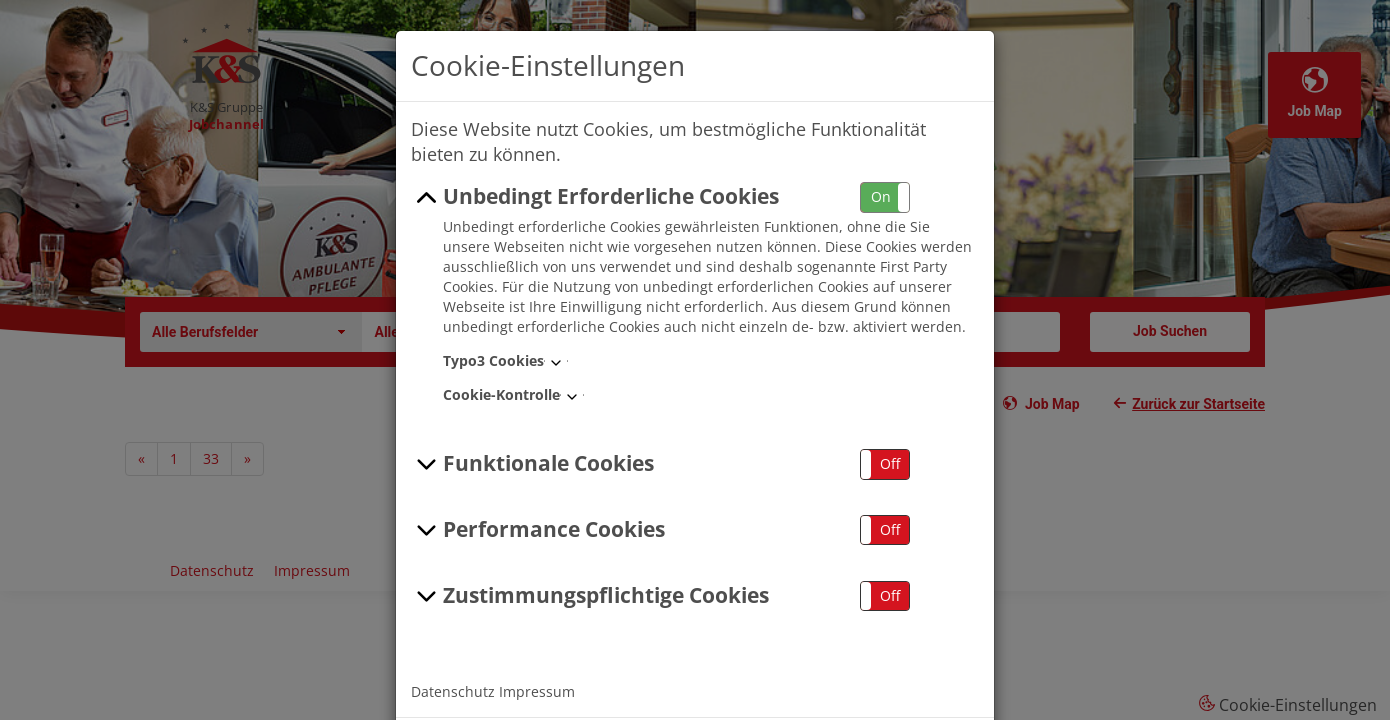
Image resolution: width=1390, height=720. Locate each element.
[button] (885, 197)
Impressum (537, 691)
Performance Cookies (538, 530)
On (881, 196)
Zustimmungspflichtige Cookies (590, 596)
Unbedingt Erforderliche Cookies (595, 197)
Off (890, 463)
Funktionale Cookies (532, 464)
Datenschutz (453, 691)
